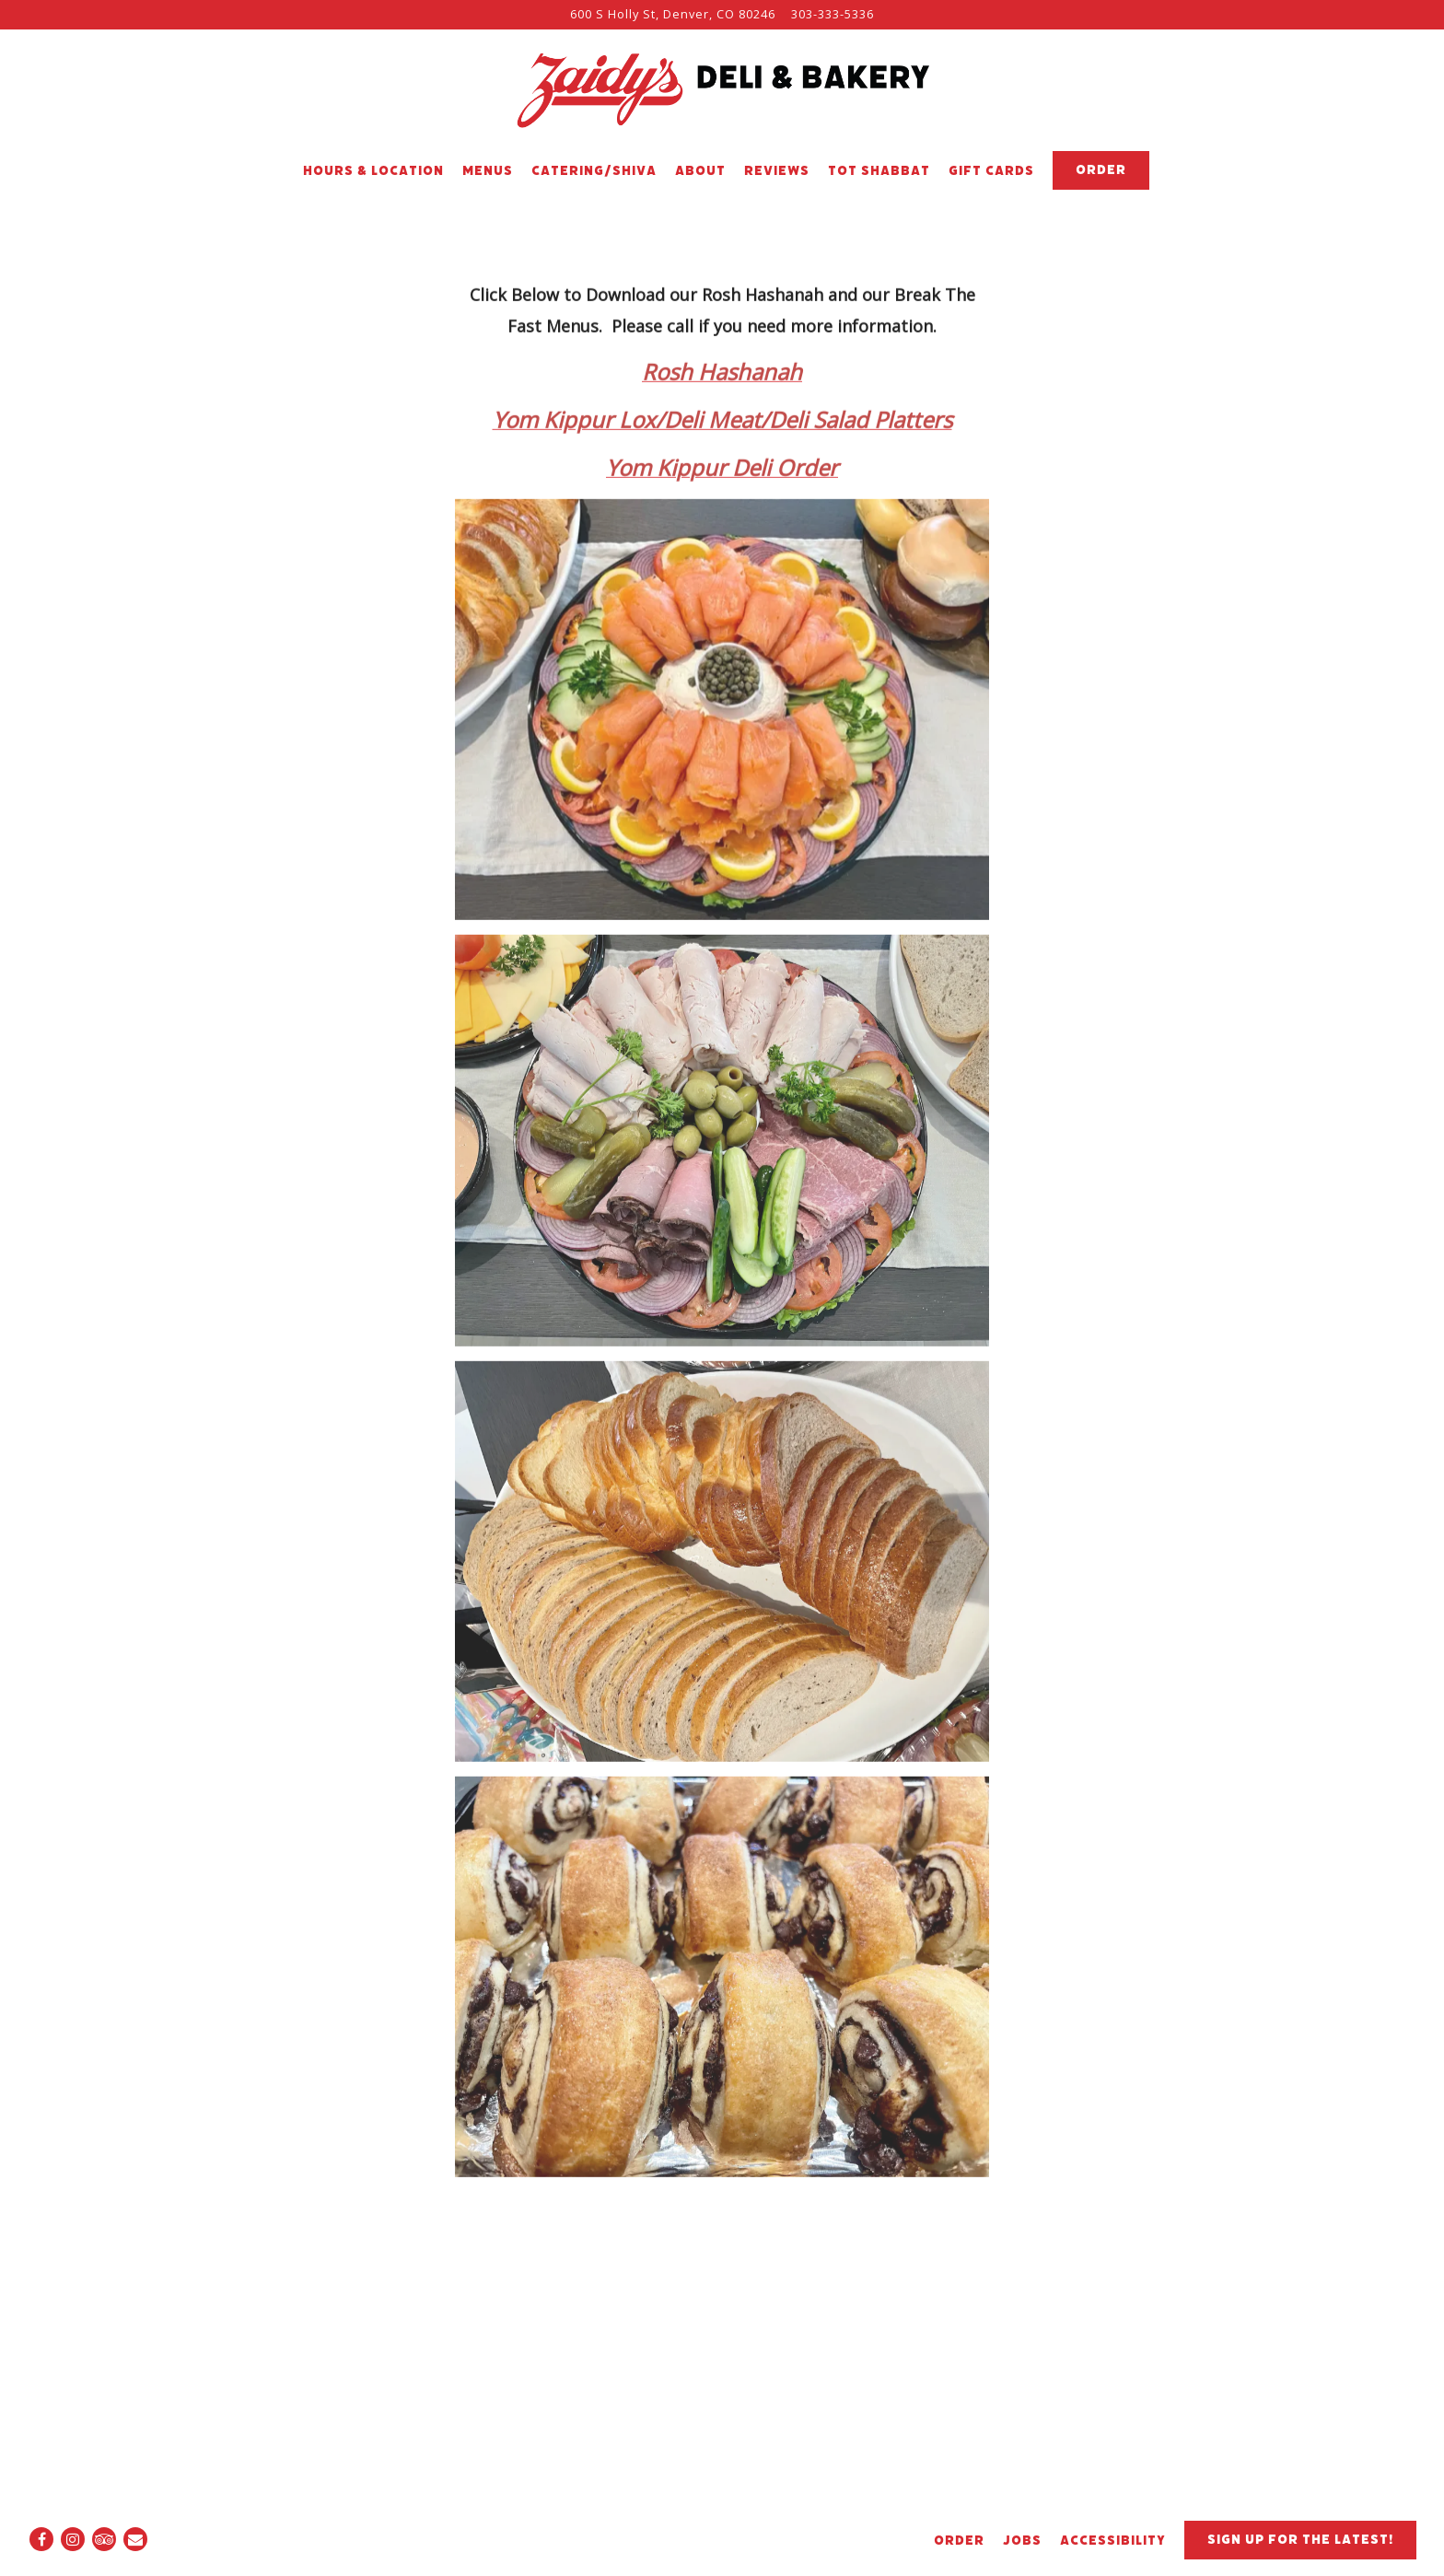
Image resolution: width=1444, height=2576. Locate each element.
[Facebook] (41, 2539)
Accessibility (1113, 2540)
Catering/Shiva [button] (594, 171)
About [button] (700, 171)
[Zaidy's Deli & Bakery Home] (722, 90)
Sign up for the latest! (1300, 2539)
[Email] (135, 2539)
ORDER (959, 2540)
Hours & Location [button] (373, 171)
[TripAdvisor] (104, 2539)
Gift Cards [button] (991, 171)
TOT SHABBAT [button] (879, 171)
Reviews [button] (776, 171)
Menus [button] (487, 171)
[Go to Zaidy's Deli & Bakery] (672, 14)
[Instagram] (73, 2539)
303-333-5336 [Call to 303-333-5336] (832, 14)
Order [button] (1101, 170)
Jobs (1022, 2540)
